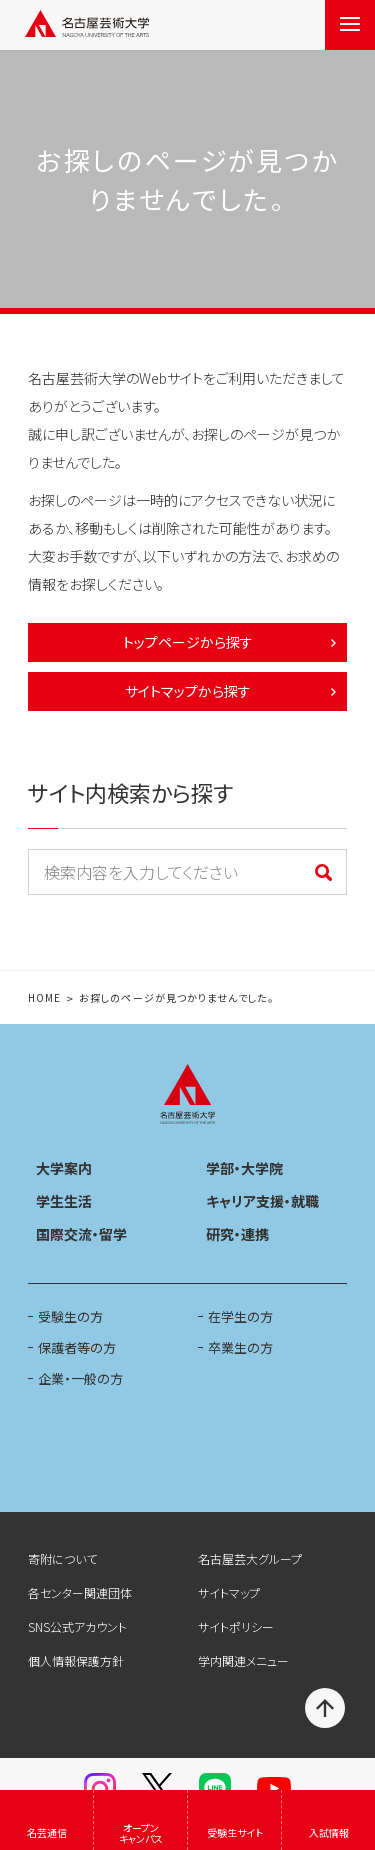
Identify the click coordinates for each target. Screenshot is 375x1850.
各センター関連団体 (80, 1592)
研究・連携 (237, 1234)
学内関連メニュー (243, 1660)
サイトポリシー (236, 1626)
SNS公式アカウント (77, 1626)
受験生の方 (70, 1316)
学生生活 (64, 1201)
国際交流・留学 (81, 1234)
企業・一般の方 (80, 1378)
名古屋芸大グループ (250, 1558)
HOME (44, 998)
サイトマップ (229, 1592)
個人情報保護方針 (76, 1660)
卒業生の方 (240, 1347)
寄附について (62, 1558)
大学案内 (64, 1168)
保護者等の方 (77, 1347)
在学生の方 (240, 1316)
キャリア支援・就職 (262, 1201)
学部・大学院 (244, 1168)
